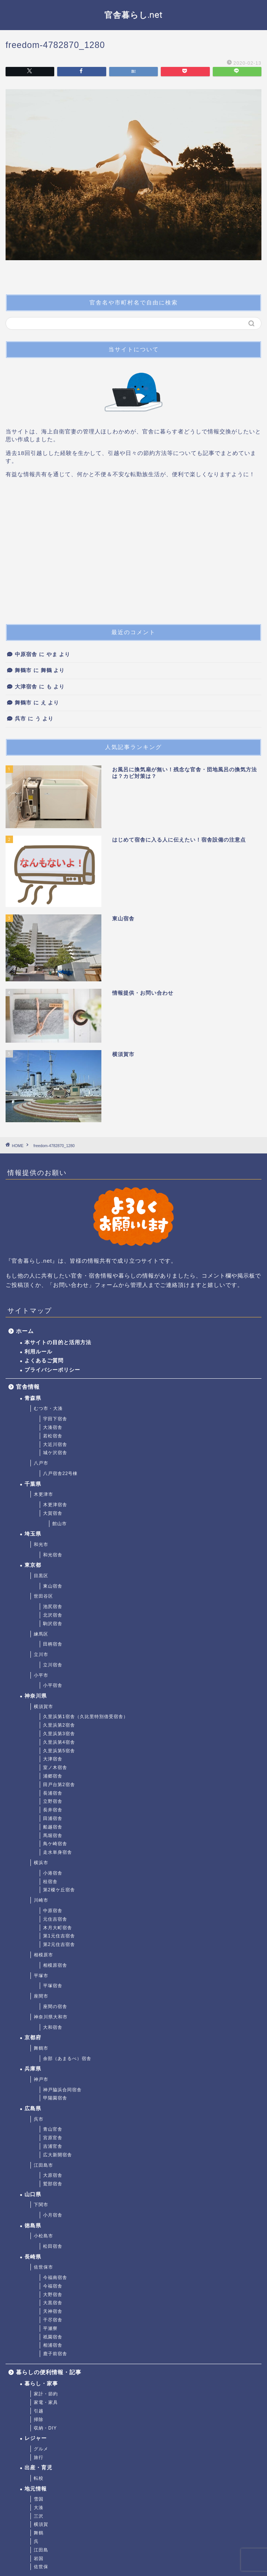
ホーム (25, 1331)
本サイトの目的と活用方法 (58, 1342)
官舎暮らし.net (133, 15)
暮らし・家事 (41, 2383)
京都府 (33, 2037)
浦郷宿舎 (52, 1776)
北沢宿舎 (52, 1615)
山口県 (33, 2194)
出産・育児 (38, 2467)
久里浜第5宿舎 (59, 1750)
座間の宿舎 (55, 2006)
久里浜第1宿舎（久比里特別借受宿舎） (85, 1716)
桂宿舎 (50, 1881)
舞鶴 (38, 2532)
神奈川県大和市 (51, 2017)
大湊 (38, 2507)
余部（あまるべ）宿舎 (67, 2058)
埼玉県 (33, 1534)
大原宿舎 (52, 2175)
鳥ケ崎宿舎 (55, 1843)
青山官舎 (52, 2129)
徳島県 (33, 2225)
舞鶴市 (23, 670)
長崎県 (33, 2257)
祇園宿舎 (52, 2337)
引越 (38, 2411)
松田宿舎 (52, 2246)
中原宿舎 (26, 654)
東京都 (33, 1565)
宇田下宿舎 (55, 1418)
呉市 (20, 719)
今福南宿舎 (55, 2277)
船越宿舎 (52, 1827)
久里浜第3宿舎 (59, 1733)
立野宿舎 (52, 1801)
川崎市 (41, 1900)
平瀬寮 (50, 2328)
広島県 (33, 2108)
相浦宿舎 (52, 2345)
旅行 (38, 2457)
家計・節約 (46, 2393)
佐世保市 (43, 2267)
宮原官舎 (52, 2137)
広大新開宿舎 (57, 2154)
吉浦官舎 (52, 2146)
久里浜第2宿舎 (59, 1725)
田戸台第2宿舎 (59, 1784)
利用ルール (38, 1352)
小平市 (41, 1675)
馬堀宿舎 (52, 1835)
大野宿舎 (52, 2294)
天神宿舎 (52, 2311)
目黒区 (41, 1575)
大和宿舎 (52, 2027)
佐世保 (41, 2566)
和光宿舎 (52, 1554)
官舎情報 (28, 1387)
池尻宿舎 (52, 1606)
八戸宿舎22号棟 (60, 1473)
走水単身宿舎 (57, 1852)
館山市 (59, 1523)
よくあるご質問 (44, 1360)
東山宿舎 (52, 1586)
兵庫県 (33, 2069)
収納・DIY (45, 2428)
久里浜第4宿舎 (59, 1742)
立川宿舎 (52, 1665)
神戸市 (41, 2079)
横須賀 (41, 2524)
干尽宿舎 (52, 2319)
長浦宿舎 (52, 1793)
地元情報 (36, 2489)
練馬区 (41, 1634)
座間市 (41, 1996)
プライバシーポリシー (52, 1370)
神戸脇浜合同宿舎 (62, 2089)
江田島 (41, 2550)
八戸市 (41, 1463)
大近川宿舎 (55, 1444)
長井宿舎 (52, 1809)
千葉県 (33, 1484)
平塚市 (41, 1975)
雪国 (38, 2499)
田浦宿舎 (52, 1818)
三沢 (38, 2516)
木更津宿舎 (55, 1504)
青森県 (33, 1398)
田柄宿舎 (52, 1644)
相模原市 (43, 1954)
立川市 (41, 1654)
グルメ (41, 2448)
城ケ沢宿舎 (55, 1452)
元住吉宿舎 (55, 1919)
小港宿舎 (52, 1873)
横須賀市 (43, 1706)
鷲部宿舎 (52, 2183)
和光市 (41, 1544)
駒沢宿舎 (52, 1623)
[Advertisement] (133, 554)
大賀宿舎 (52, 1513)
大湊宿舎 (52, 1427)
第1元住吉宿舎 (59, 1936)
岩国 (38, 2558)
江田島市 (43, 2165)
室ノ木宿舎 (55, 1767)
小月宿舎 (52, 2215)
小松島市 (43, 2235)
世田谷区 (43, 1596)
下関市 (41, 2204)
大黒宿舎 (52, 2302)
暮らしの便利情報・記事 (48, 2372)
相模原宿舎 (55, 1965)
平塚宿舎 (52, 1985)
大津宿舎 (26, 687)
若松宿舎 (52, 1436)
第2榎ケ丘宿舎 (59, 1889)
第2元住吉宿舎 (59, 1944)
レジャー (36, 2438)
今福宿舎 (52, 2286)
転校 (38, 2478)
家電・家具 (46, 2402)
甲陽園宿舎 (55, 2098)
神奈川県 (36, 1696)
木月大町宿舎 (57, 1927)
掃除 (38, 2419)
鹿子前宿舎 (55, 2353)
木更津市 (43, 1494)
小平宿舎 (52, 1685)
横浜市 (41, 1862)
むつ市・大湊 (48, 1408)
